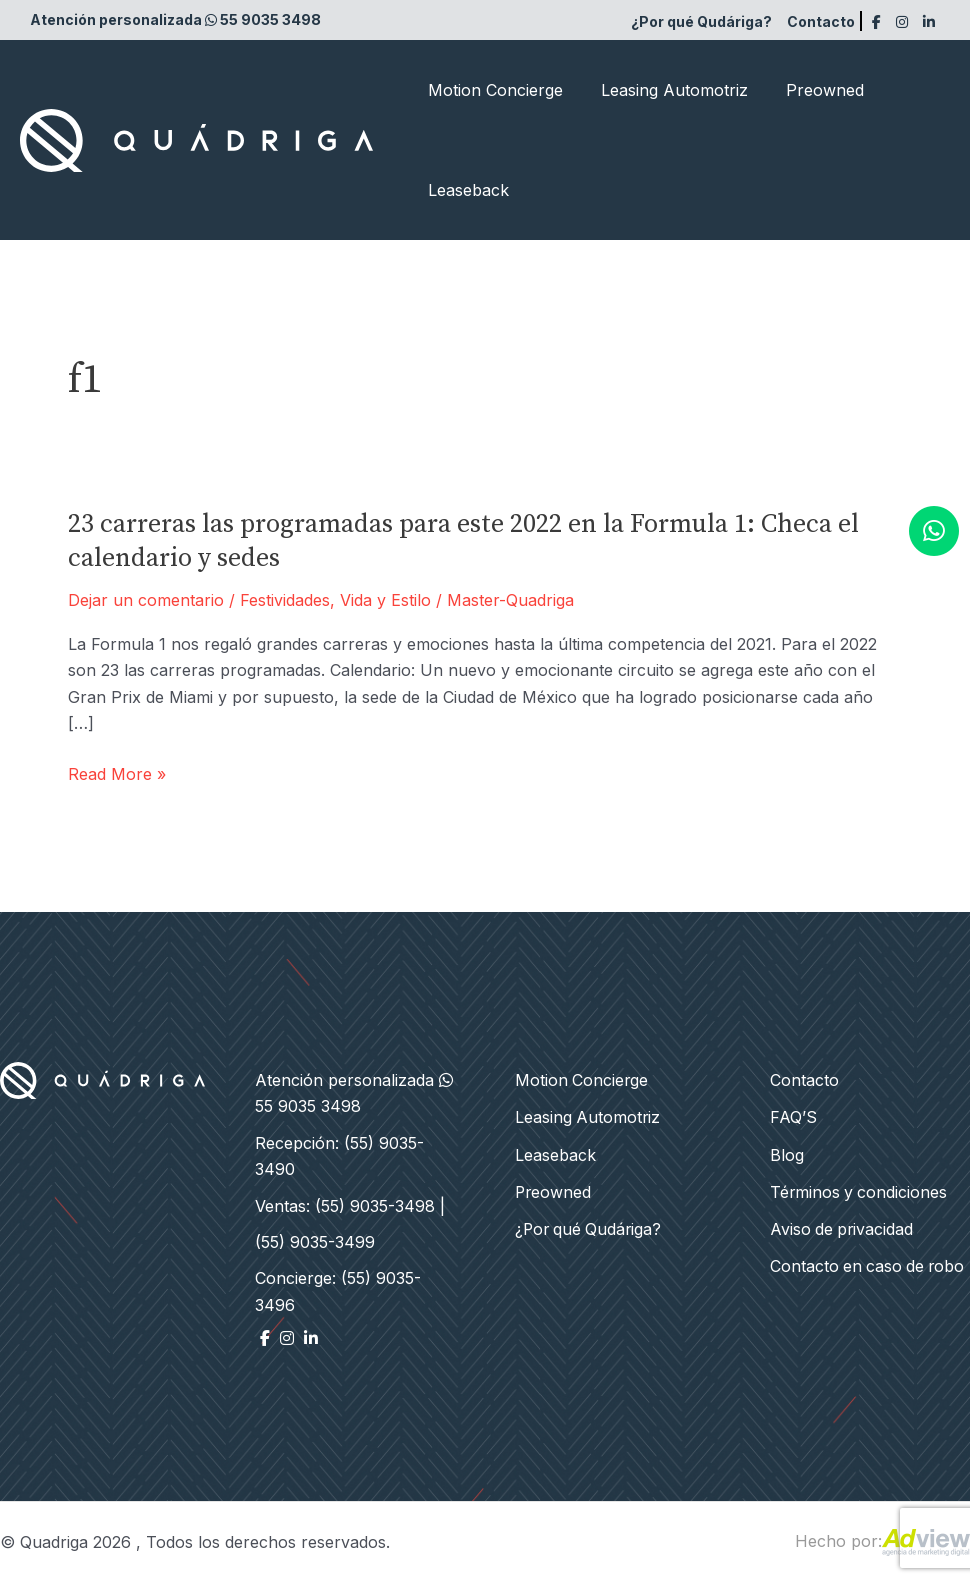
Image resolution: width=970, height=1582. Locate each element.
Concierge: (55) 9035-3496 (338, 1291)
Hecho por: (882, 1541)
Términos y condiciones (860, 1189)
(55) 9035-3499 (315, 1242)
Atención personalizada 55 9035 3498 (175, 19)
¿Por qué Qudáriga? (701, 21)
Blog (787, 1153)
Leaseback (465, 190)
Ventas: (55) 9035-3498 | (350, 1206)
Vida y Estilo (385, 600)
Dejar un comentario (146, 600)
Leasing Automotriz (665, 90)
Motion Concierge (492, 90)
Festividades (285, 600)
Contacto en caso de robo (869, 1262)
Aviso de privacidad (843, 1226)
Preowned (810, 90)
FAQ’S (793, 1116)
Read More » (117, 774)
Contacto (821, 21)
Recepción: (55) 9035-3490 (339, 1156)
